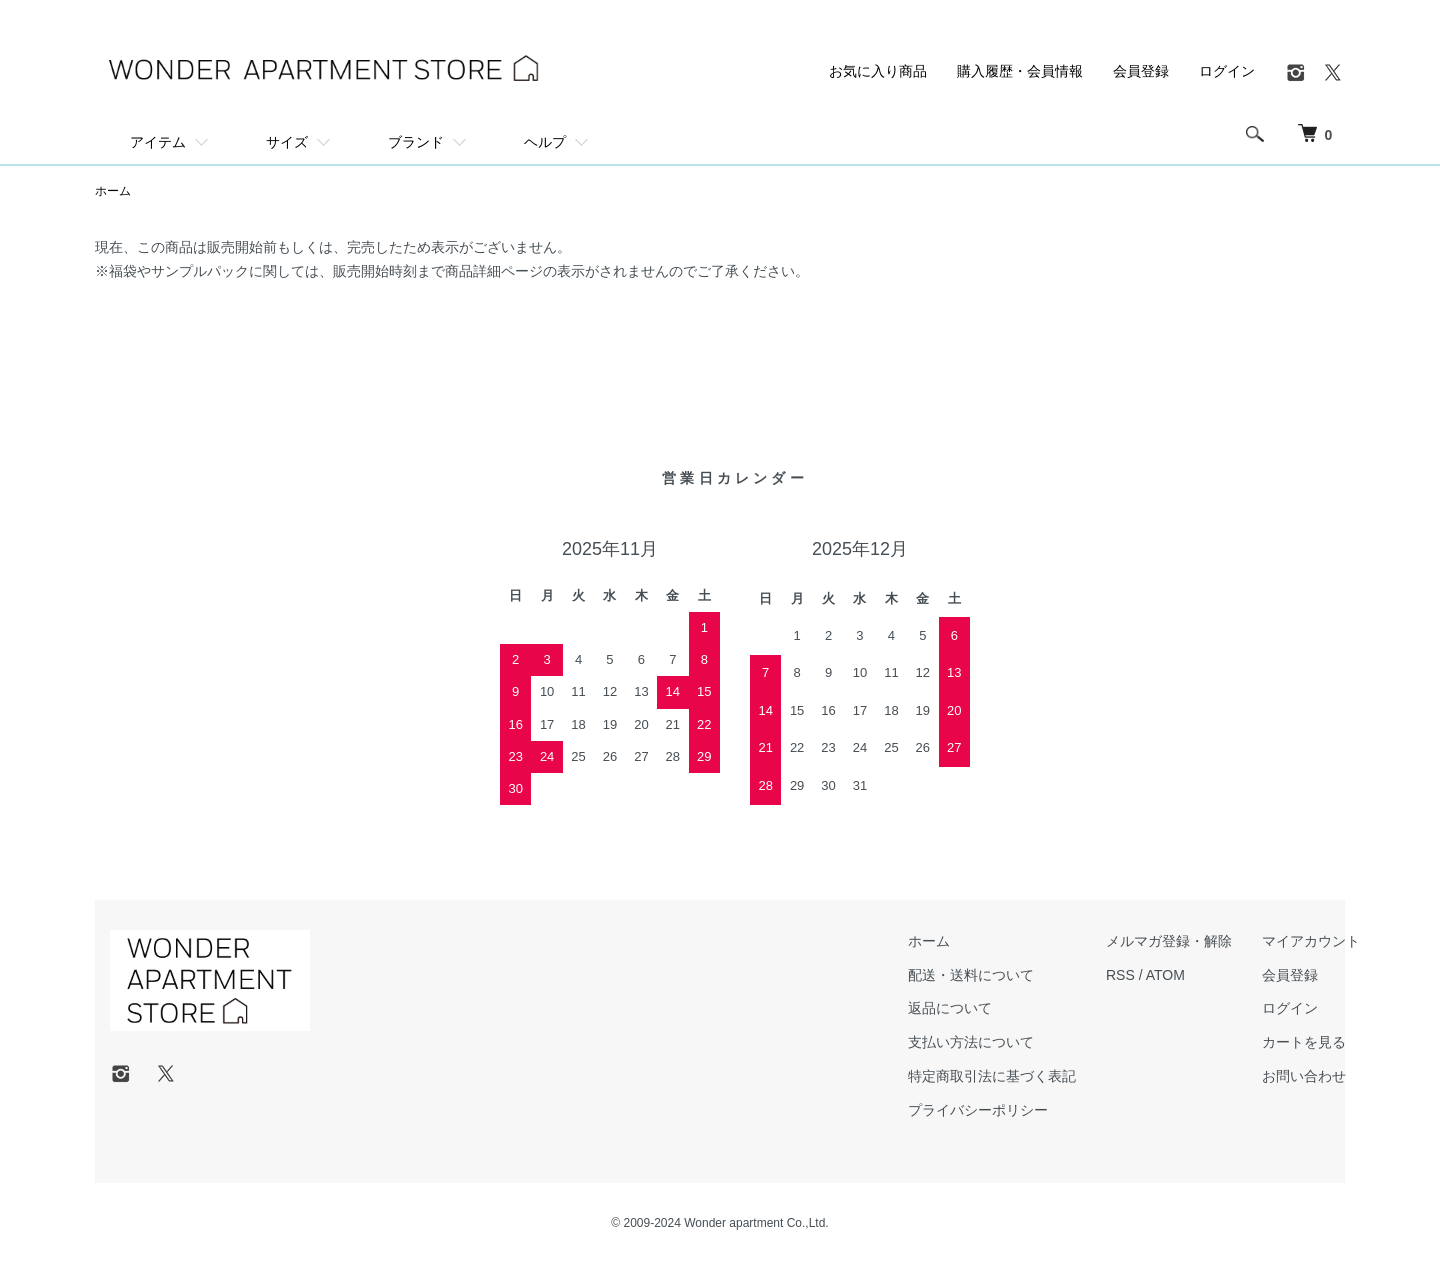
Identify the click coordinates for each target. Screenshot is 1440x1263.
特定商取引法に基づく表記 (992, 1076)
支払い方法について (971, 1042)
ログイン (1227, 71)
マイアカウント (1311, 941)
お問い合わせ (1304, 1076)
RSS (1120, 975)
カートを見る (1304, 1042)
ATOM (1165, 975)
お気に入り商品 (878, 71)
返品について (950, 1008)
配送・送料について (971, 975)
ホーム (113, 191)
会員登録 (1141, 71)
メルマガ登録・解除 (1169, 941)
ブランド (416, 142)
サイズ (287, 142)
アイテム (158, 142)
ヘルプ (545, 142)
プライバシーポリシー (978, 1110)
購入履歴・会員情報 (1020, 71)
